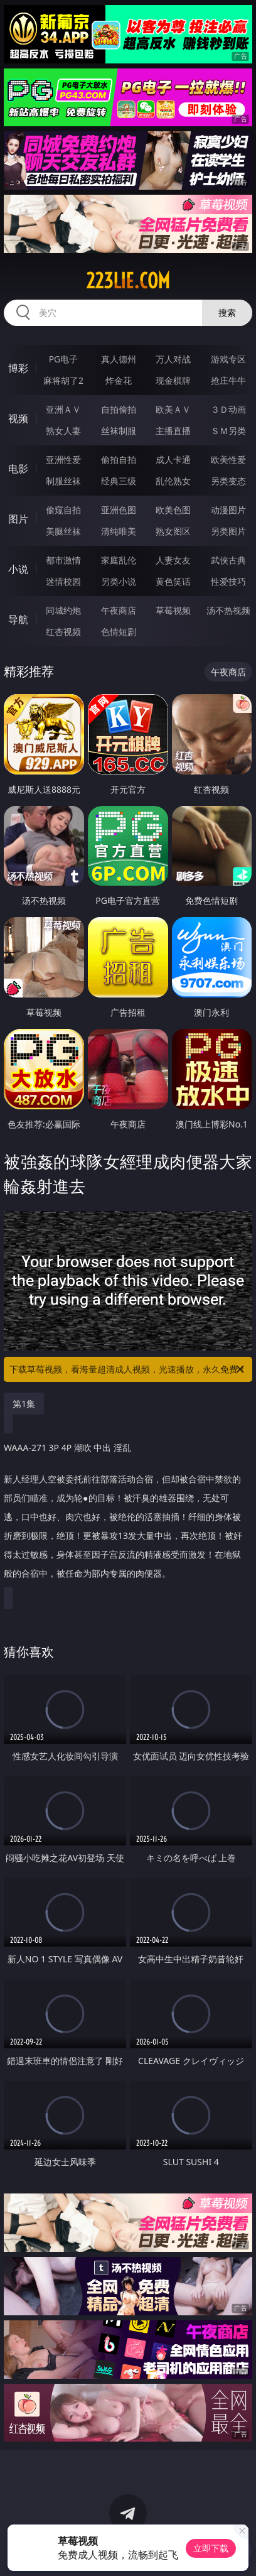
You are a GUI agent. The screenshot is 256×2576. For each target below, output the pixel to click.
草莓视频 (173, 610)
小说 (18, 569)
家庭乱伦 (118, 560)
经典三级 (118, 481)
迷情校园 (63, 581)
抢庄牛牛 (228, 380)
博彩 (18, 368)
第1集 (24, 1404)
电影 (18, 469)
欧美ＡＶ (173, 409)
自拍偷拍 (118, 409)
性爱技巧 (228, 581)
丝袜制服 (118, 431)
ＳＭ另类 (228, 431)
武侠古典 (228, 560)
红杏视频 (63, 632)
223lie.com (128, 280)
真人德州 (118, 359)
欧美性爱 (228, 459)
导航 (18, 619)
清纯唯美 (118, 531)
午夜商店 (118, 610)
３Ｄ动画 (228, 409)
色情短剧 (118, 632)
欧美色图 (173, 510)
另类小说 (118, 581)
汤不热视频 (228, 610)
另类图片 (228, 531)
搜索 (227, 312)
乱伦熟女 (173, 481)
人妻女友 (173, 560)
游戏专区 (228, 359)
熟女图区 (173, 531)
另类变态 (228, 481)
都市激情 (63, 560)
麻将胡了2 (63, 380)
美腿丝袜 (63, 531)
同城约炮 (63, 610)
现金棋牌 (173, 380)
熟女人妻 (63, 431)
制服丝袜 (63, 481)
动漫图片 (228, 510)
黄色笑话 (173, 581)
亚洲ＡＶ (63, 409)
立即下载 (210, 2548)
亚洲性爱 (63, 459)
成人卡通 (173, 459)
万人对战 (173, 359)
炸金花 (118, 380)
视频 (18, 418)
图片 (18, 519)
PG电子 (63, 359)
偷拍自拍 (118, 459)
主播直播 (173, 431)
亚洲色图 (118, 510)
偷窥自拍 (63, 510)
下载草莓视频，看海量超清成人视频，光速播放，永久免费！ (128, 1369)
